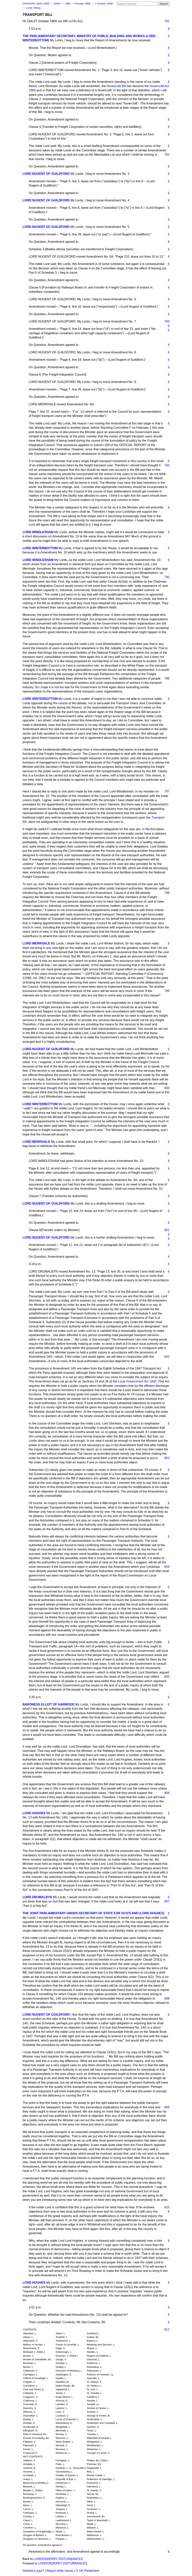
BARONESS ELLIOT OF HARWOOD (49, 1704)
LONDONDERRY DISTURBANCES (58, 2559)
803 (167, 1458)
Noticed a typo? (33, 2570)
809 (167, 2107)
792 (167, 154)
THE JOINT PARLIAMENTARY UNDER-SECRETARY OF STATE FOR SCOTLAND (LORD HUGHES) (93, 1913)
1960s (57, 3)
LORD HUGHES (34, 1813)
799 (167, 991)
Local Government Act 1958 (137, 1381)
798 (167, 892)
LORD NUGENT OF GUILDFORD (46, 173)
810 (167, 2207)
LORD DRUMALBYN (37, 1897)
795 (167, 577)
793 (167, 321)
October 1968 (83, 3)
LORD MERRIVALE (36, 943)
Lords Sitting (33, 7)
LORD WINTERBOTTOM (40, 548)
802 (167, 1356)
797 (167, 791)
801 (167, 1230)
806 (167, 1793)
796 (167, 678)
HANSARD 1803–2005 (36, 3)
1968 (68, 3)
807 (167, 1901)
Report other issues (60, 2570)
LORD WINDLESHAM (38, 532)
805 (167, 1676)
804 (167, 1566)
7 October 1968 (104, 3)
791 (167, 21)
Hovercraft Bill (116, 86)
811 (167, 2329)
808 (167, 1998)
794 (167, 465)
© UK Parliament (87, 2570)
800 (167, 1088)
